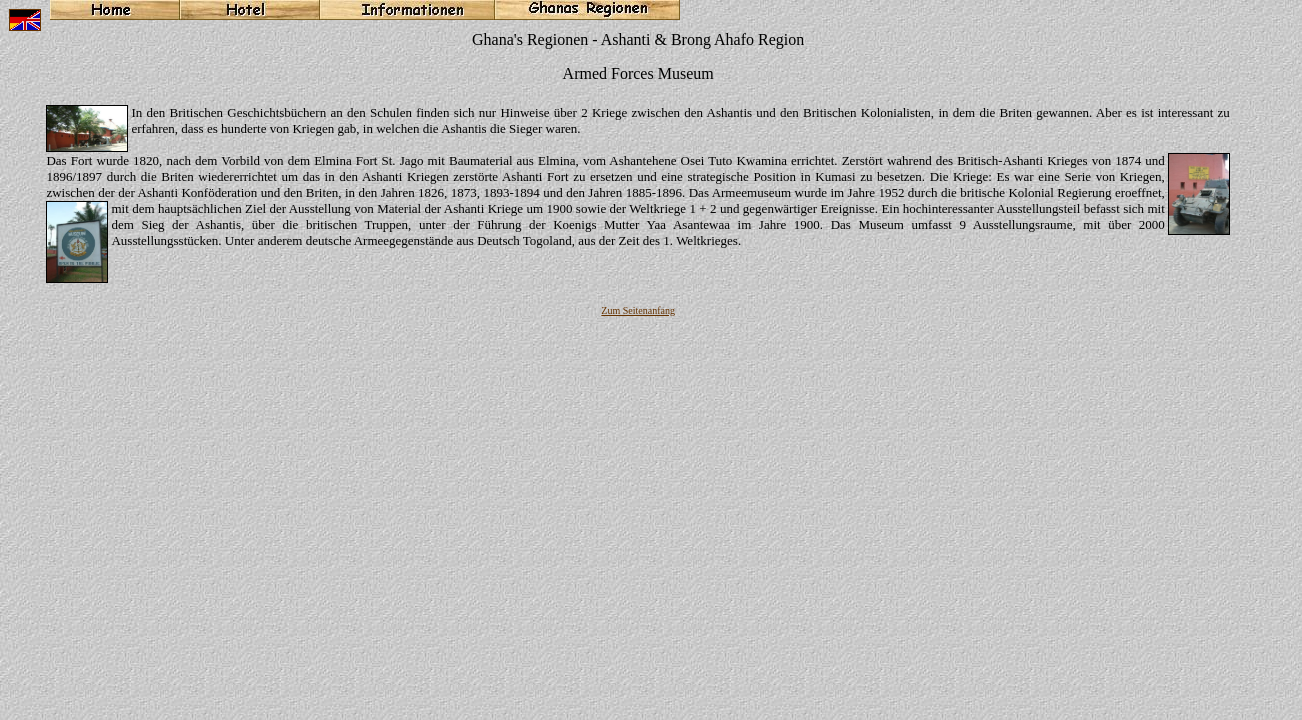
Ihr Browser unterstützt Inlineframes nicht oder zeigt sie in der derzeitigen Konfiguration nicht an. (651, 346)
